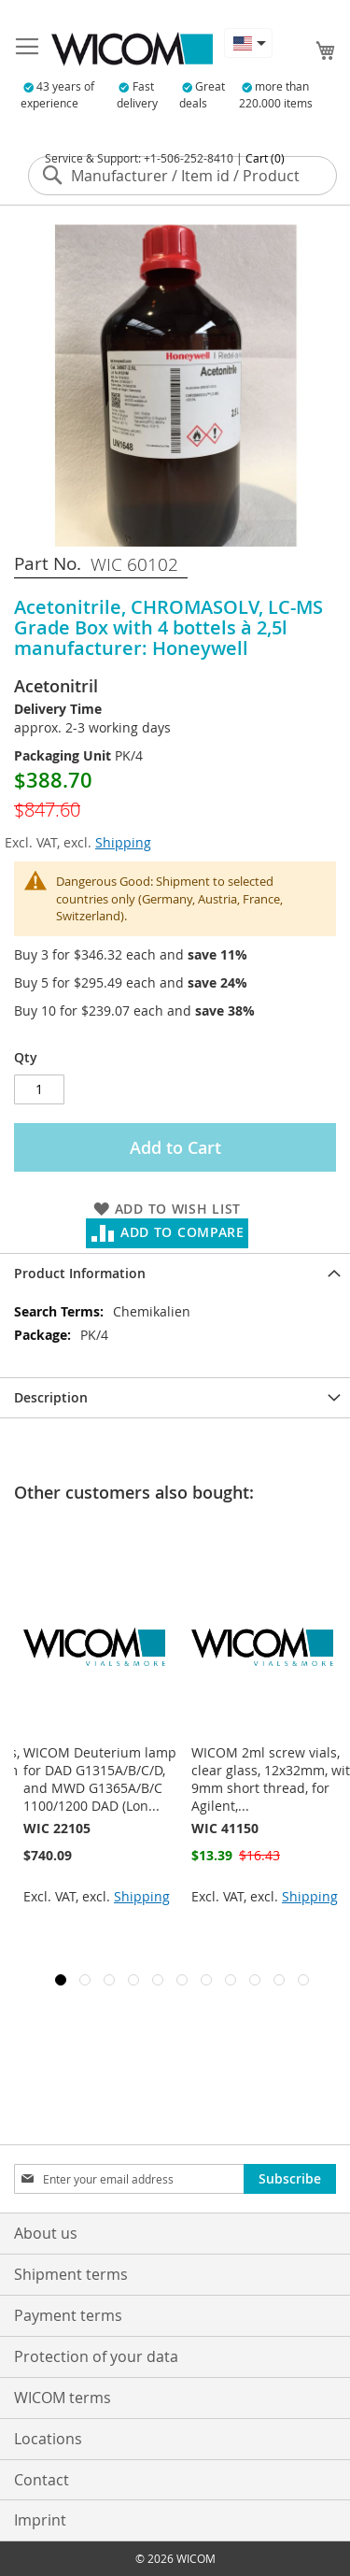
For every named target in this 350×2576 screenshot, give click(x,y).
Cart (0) (265, 157)
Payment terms (68, 2315)
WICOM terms (62, 2397)
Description (51, 1397)
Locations (48, 2438)
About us (45, 2233)
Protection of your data (96, 2356)
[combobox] (182, 175)
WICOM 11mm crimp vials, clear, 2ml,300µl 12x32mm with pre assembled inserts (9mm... (105, 1779)
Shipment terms (71, 2274)
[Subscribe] (290, 2179)
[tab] (175, 1273)
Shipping (123, 842)
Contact (41, 2479)
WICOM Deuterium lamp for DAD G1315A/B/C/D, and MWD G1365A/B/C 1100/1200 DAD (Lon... (267, 1779)
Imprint (40, 2520)
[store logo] (132, 49)
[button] (248, 43)
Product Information (80, 1273)
